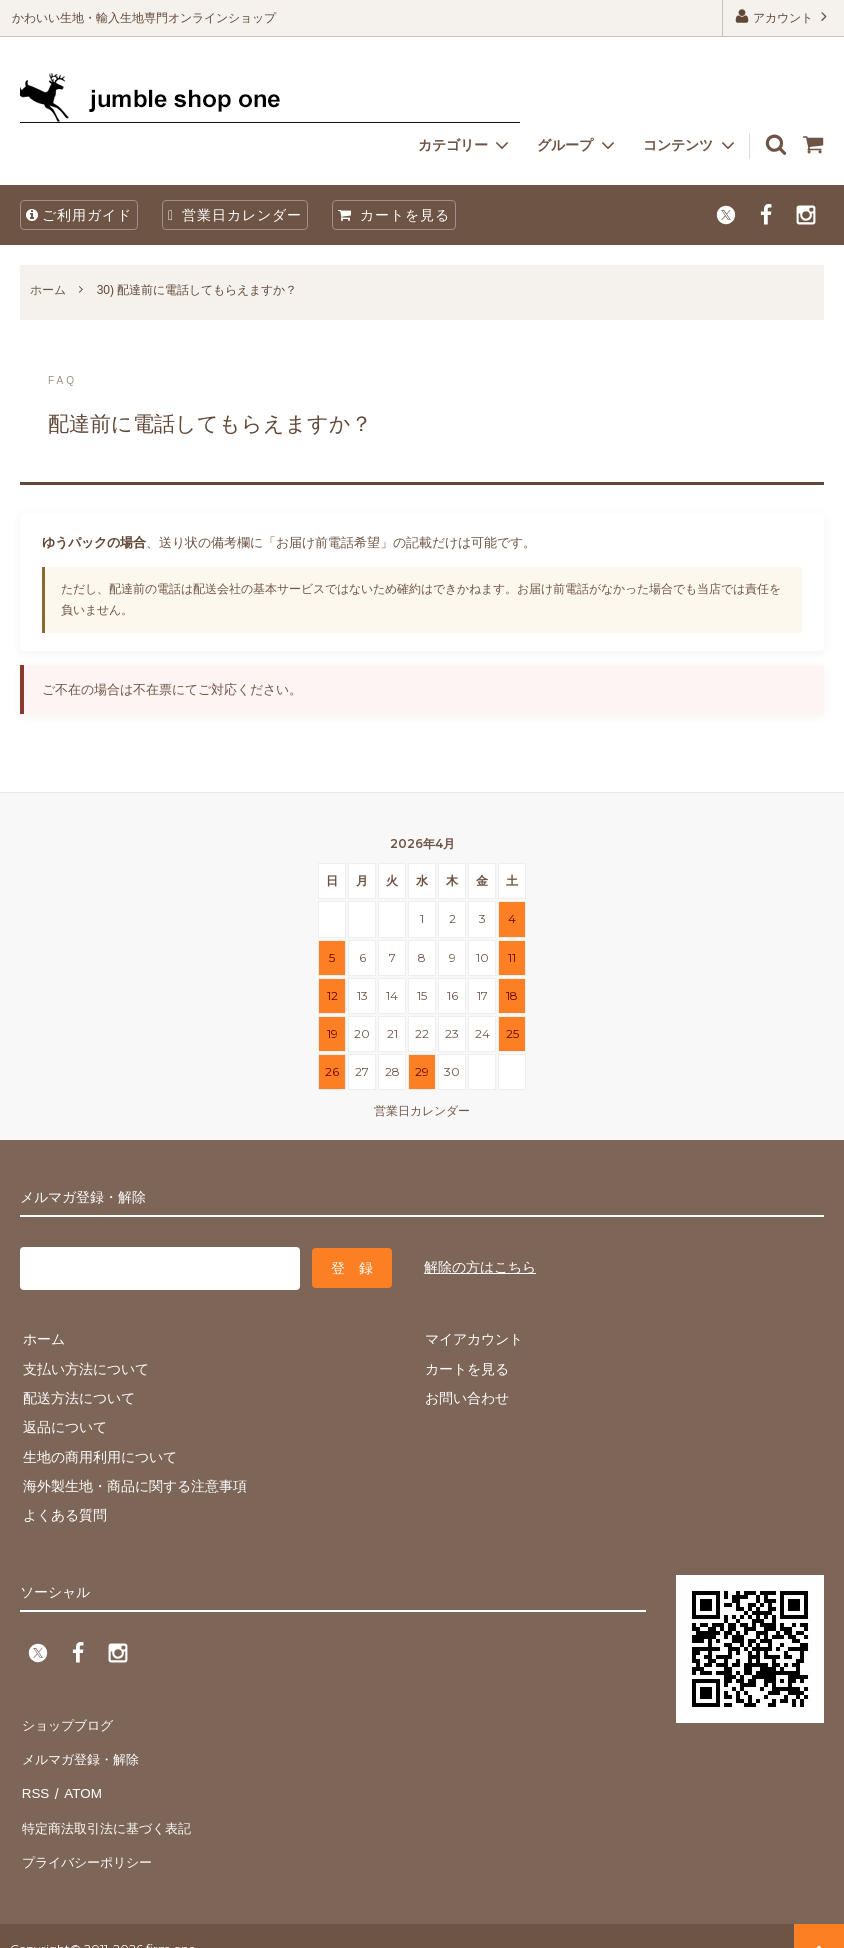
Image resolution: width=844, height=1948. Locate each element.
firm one (170, 1922)
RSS (34, 1780)
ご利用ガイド (79, 215)
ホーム (48, 290)
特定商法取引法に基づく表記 (111, 1809)
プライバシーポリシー (90, 1838)
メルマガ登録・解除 (83, 1750)
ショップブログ (69, 1721)
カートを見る (394, 215)
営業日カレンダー (235, 215)
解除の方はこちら (480, 1266)
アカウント (783, 16)
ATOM (79, 1780)
